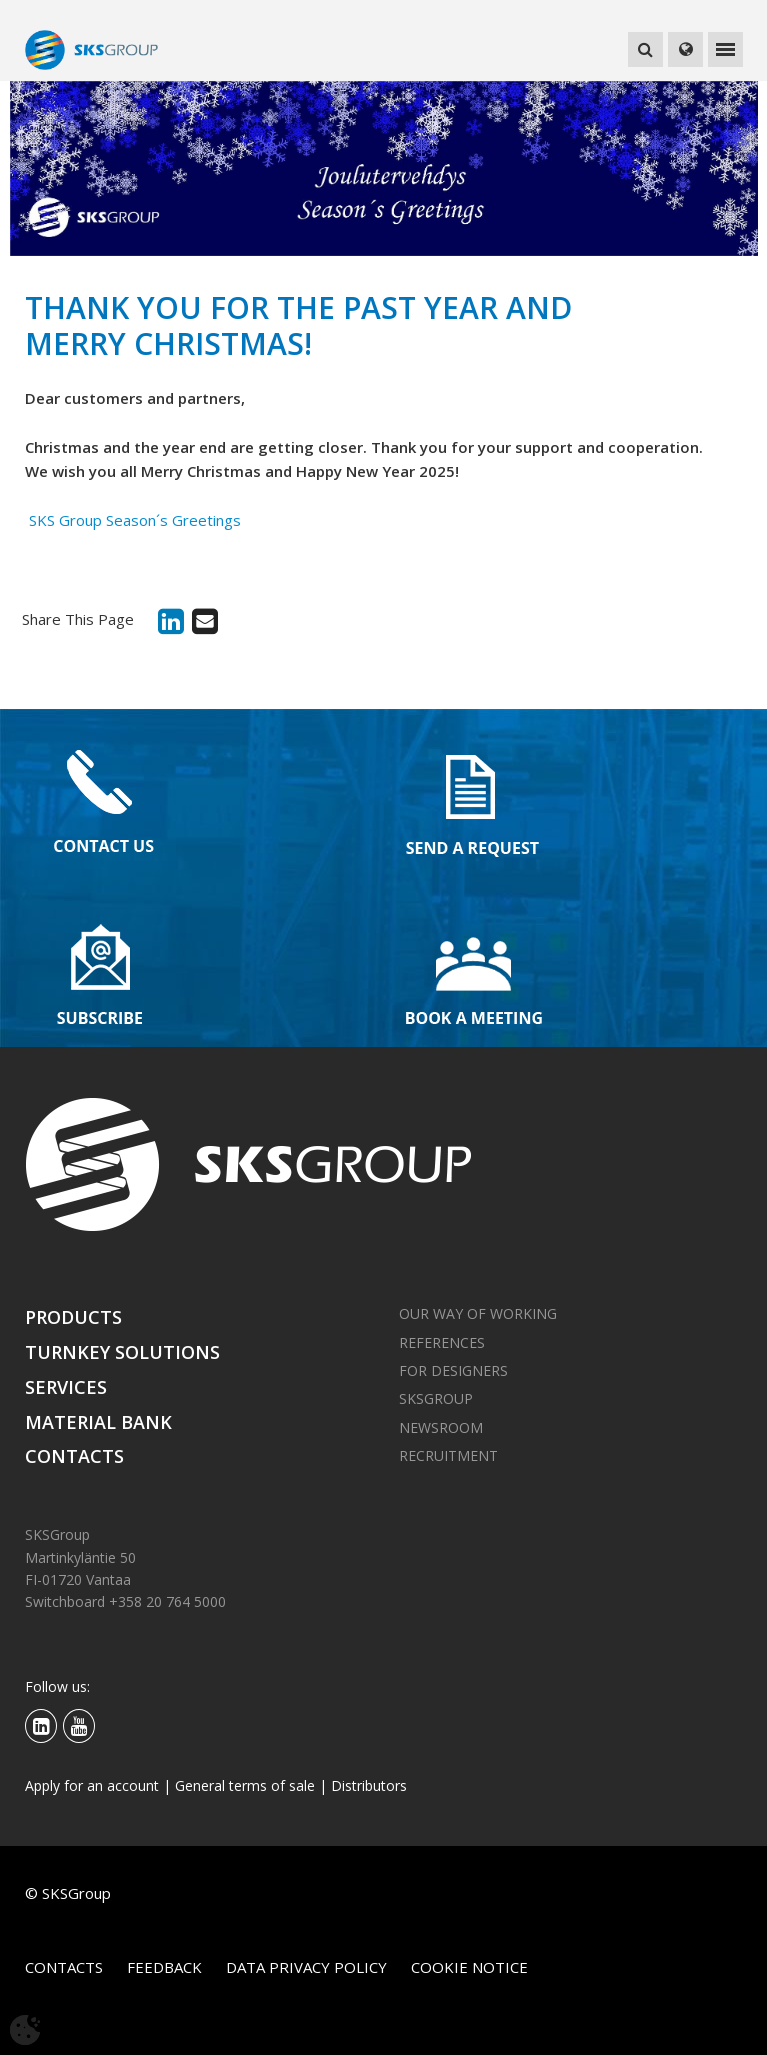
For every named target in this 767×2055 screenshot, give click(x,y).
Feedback (164, 1967)
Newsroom (441, 1427)
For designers (453, 1370)
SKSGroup (436, 1398)
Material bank (98, 1422)
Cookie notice (469, 1967)
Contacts (74, 1456)
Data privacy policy (306, 1967)
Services (66, 1387)
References (442, 1342)
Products (73, 1317)
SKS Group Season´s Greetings (133, 520)
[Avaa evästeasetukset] (25, 2030)
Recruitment (448, 1455)
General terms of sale (245, 1785)
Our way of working (478, 1313)
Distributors (369, 1785)
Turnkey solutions (122, 1352)
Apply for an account (92, 1785)
